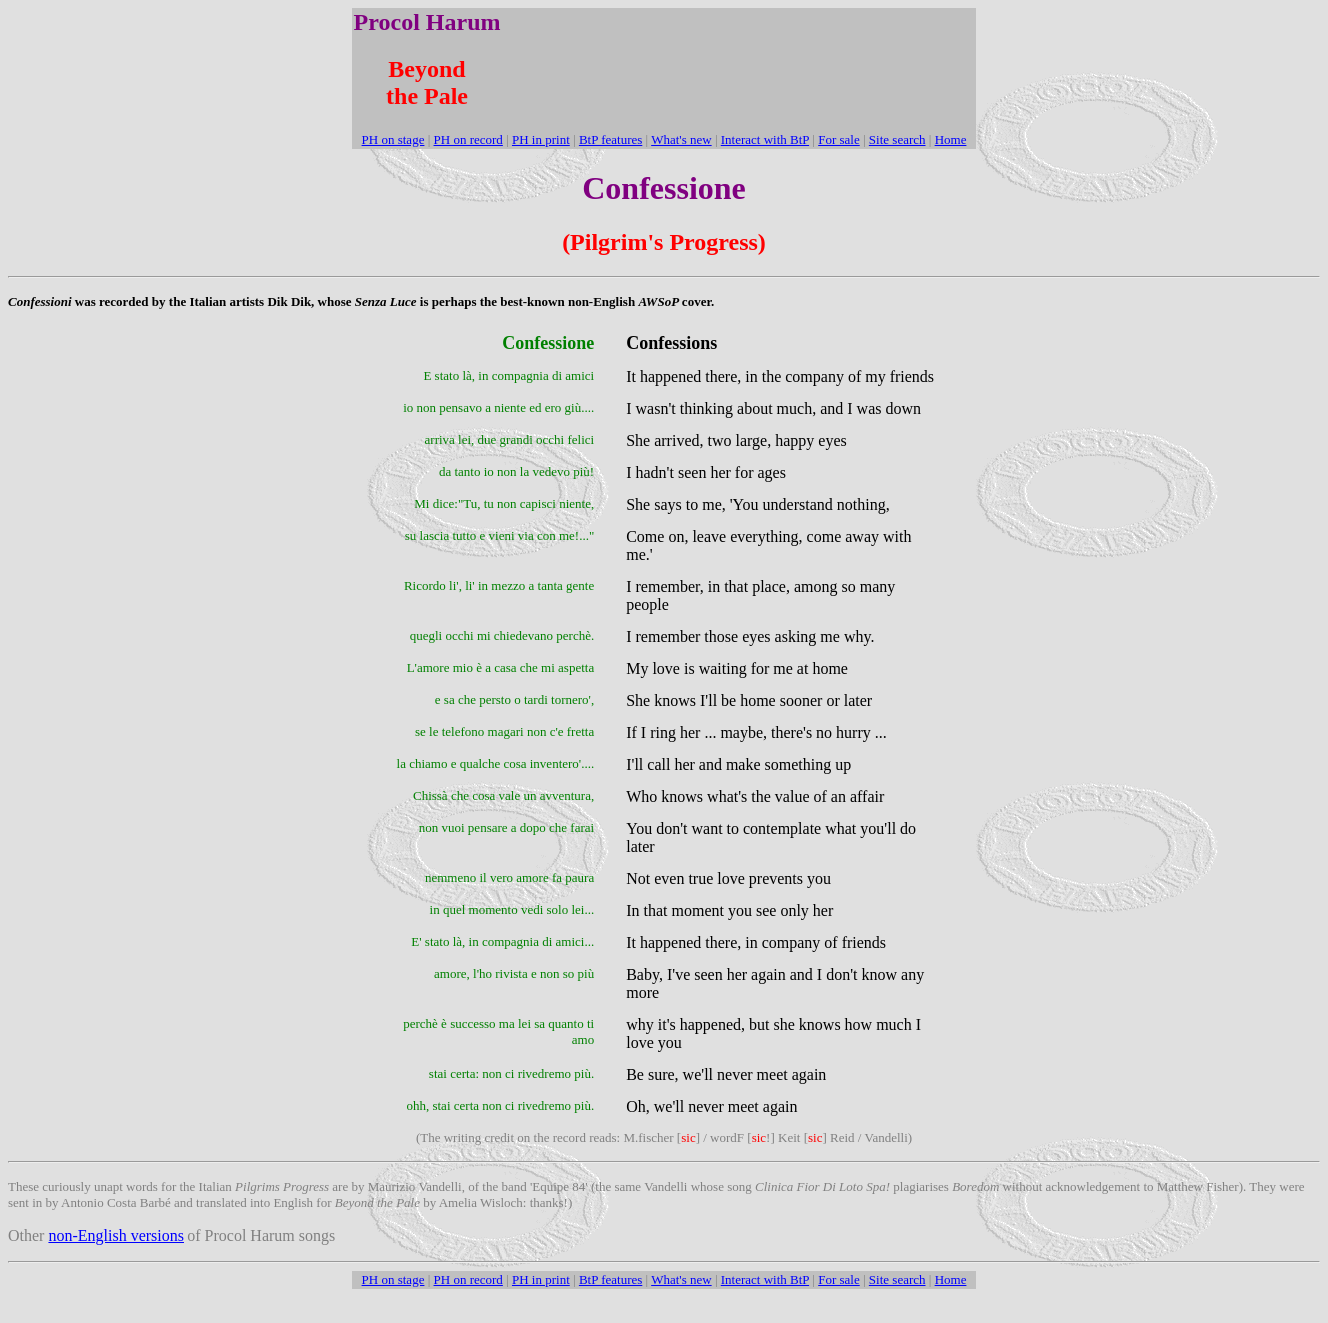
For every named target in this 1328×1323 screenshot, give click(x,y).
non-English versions (116, 1235)
